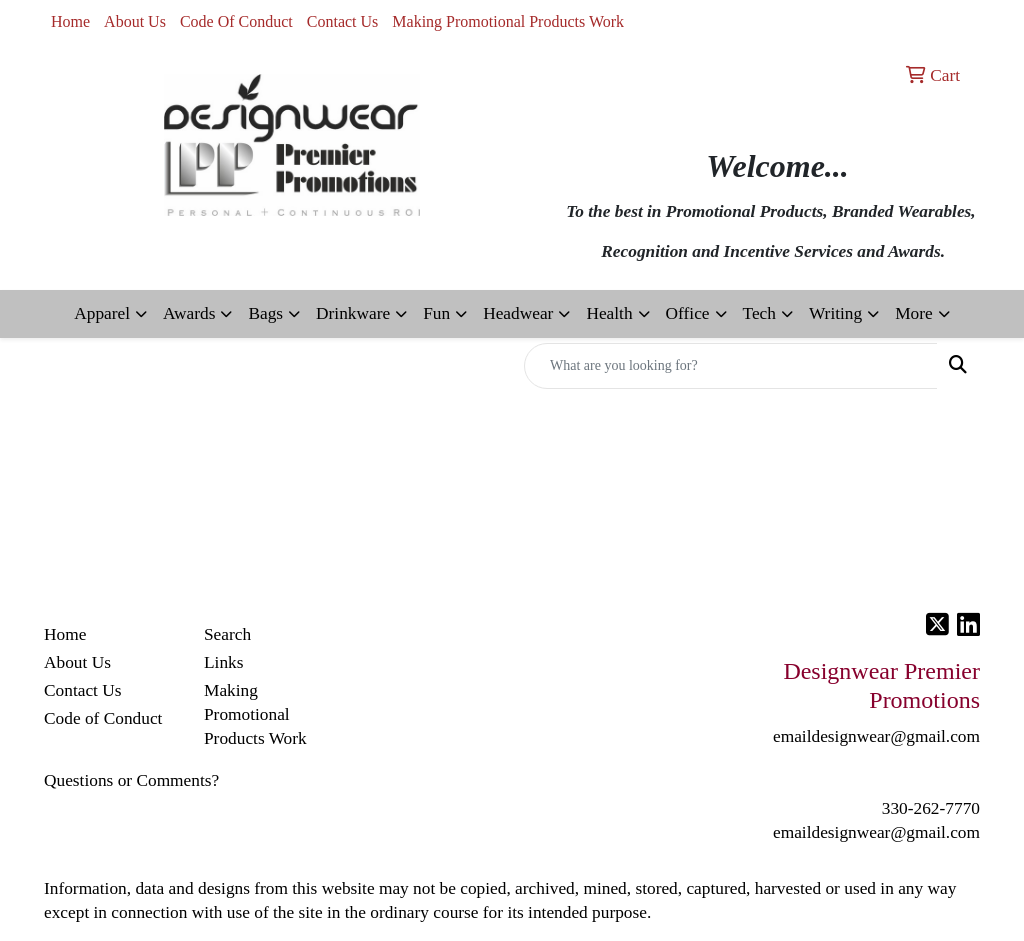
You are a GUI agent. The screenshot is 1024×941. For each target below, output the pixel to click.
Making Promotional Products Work (508, 21)
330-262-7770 (931, 808)
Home (70, 21)
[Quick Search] (731, 366)
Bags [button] (265, 313)
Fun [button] (436, 313)
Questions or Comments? (131, 780)
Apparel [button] (102, 313)
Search (227, 634)
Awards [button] (189, 313)
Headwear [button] (518, 313)
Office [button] (688, 313)
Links (223, 662)
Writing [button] (835, 313)
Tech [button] (759, 313)
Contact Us (343, 21)
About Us (135, 21)
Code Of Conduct (236, 21)
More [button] (914, 313)
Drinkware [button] (353, 313)
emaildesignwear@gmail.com (876, 832)
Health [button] (609, 313)
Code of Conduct (103, 718)
